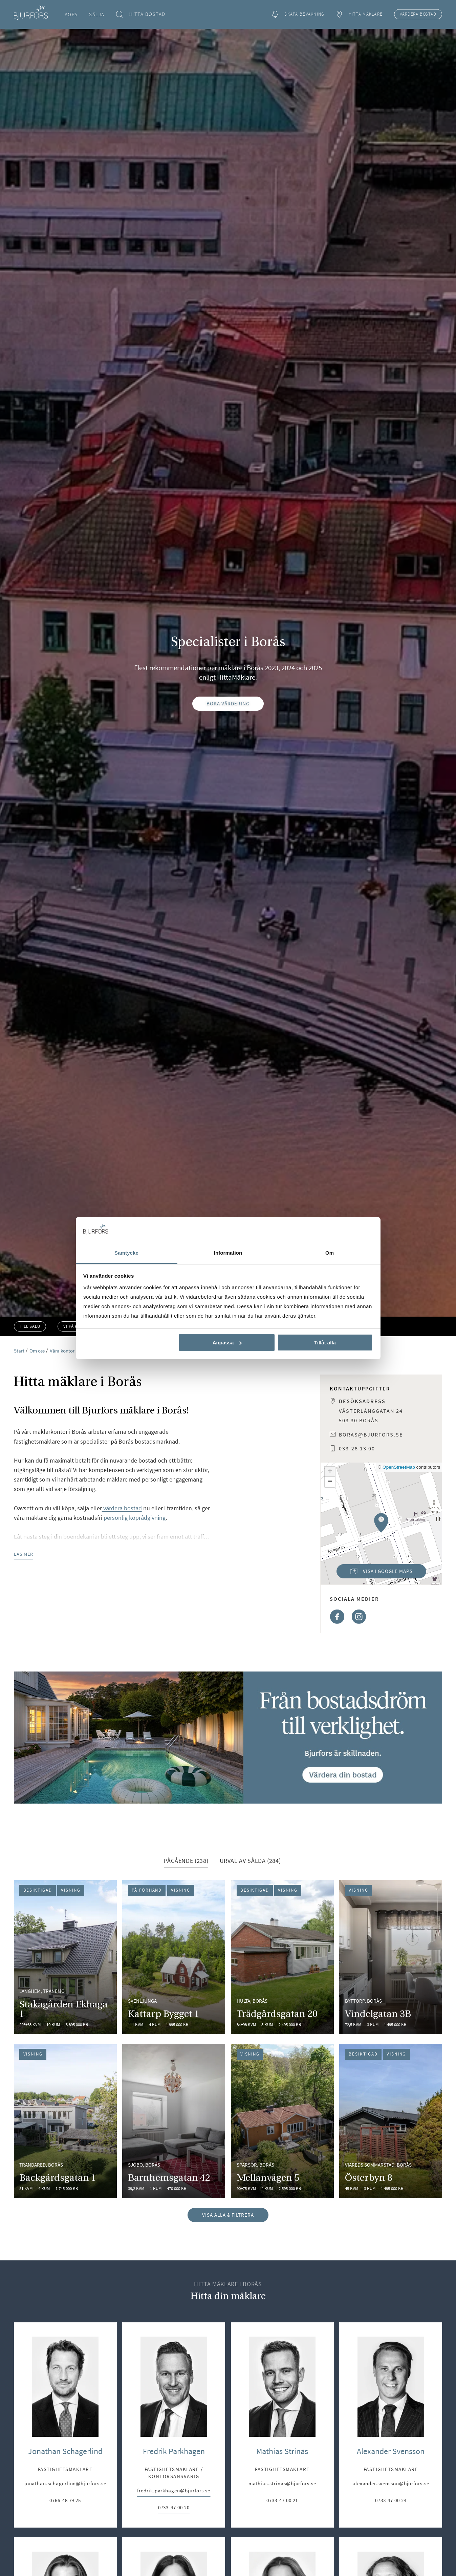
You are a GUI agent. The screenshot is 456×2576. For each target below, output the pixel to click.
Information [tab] (228, 1253)
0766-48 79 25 (65, 2501)
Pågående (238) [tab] (186, 1861)
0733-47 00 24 (391, 2501)
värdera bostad (122, 1508)
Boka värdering (228, 703)
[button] (381, 1523)
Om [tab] (329, 1253)
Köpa (71, 14)
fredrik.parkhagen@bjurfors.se (173, 2491)
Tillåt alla (325, 1342)
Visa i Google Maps (373, 1573)
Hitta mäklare (359, 14)
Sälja (97, 14)
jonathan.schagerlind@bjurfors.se (65, 2484)
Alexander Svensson (391, 2451)
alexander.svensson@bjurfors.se (390, 2484)
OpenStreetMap (399, 1467)
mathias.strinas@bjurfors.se (282, 2484)
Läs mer (23, 1554)
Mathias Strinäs (282, 2451)
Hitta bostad (141, 14)
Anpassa (227, 1342)
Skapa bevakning (298, 14)
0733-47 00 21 (282, 2501)
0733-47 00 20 (174, 2508)
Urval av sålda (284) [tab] (250, 1861)
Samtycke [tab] (126, 1253)
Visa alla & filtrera (228, 2215)
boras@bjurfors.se (371, 1434)
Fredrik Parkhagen (174, 2451)
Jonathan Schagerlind (65, 2451)
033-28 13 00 (357, 1448)
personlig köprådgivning (135, 1517)
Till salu (30, 1326)
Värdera (418, 14)
